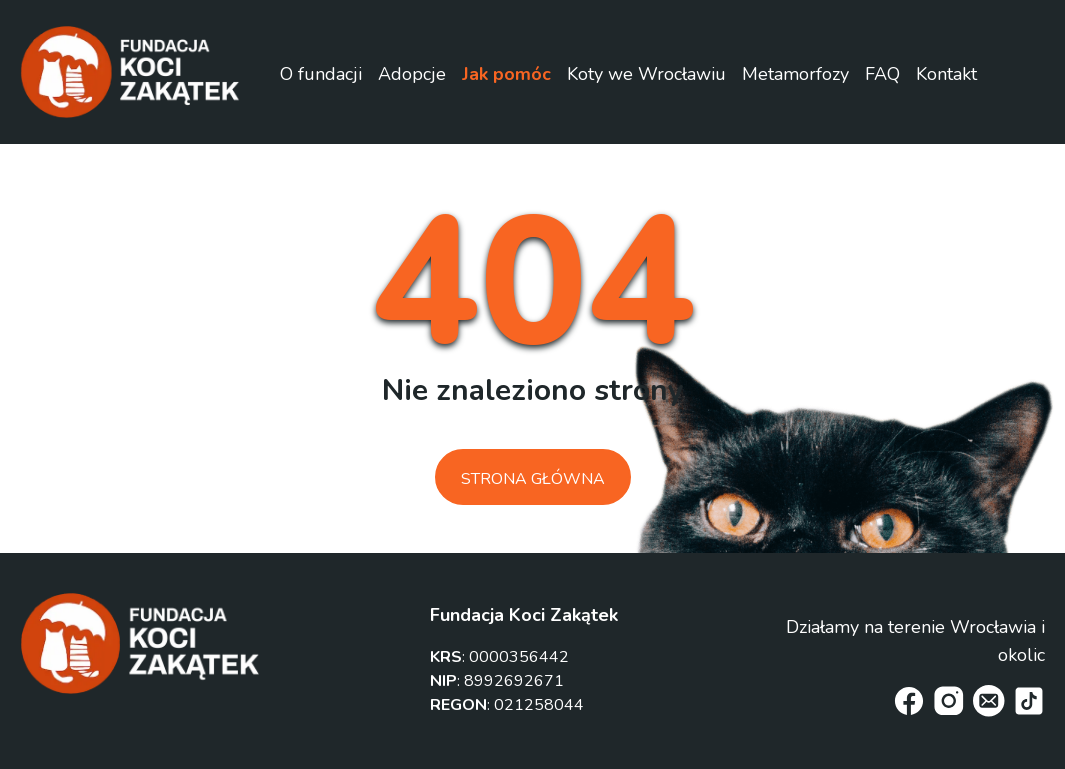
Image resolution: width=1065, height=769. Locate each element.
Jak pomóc (506, 74)
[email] (989, 701)
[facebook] (909, 701)
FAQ (882, 74)
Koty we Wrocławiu (646, 74)
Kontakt (946, 74)
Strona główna (533, 479)
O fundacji (321, 74)
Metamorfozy (795, 74)
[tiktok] (1029, 701)
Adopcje (412, 74)
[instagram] (949, 701)
